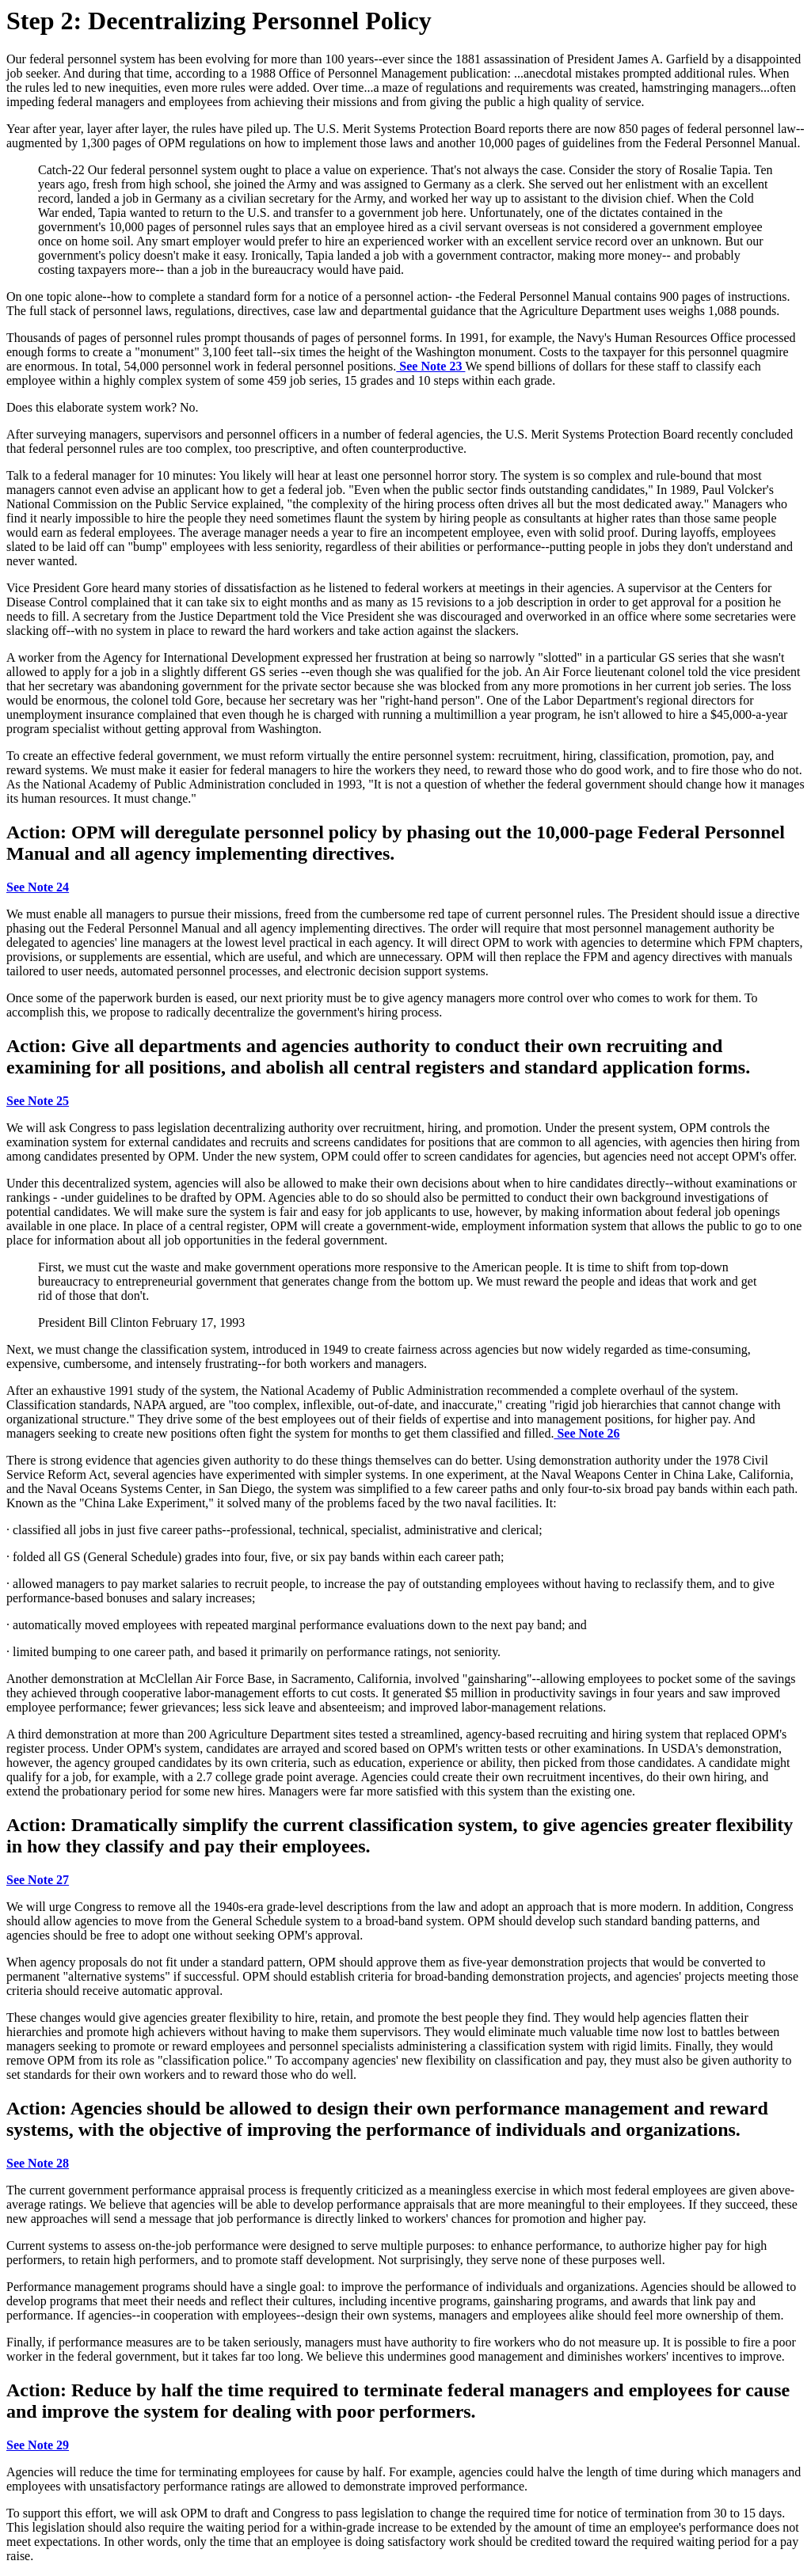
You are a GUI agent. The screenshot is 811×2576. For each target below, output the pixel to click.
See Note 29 (37, 2445)
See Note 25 (37, 1101)
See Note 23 (430, 366)
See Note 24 (37, 887)
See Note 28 (37, 2163)
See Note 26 (586, 1433)
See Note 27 (37, 1879)
